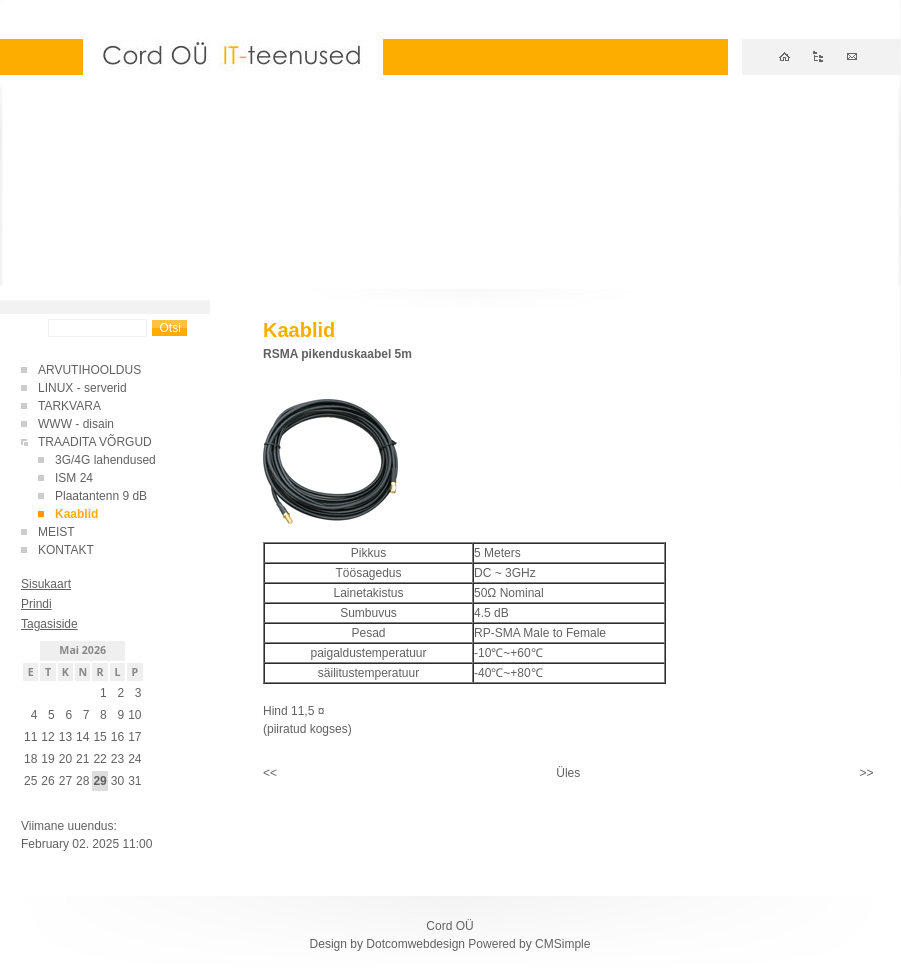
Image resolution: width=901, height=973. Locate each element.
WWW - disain (76, 424)
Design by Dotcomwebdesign (387, 944)
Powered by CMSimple (529, 944)
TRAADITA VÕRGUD (95, 442)
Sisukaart (46, 584)
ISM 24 (74, 478)
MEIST (56, 532)
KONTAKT (66, 550)
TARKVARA (69, 406)
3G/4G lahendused (105, 460)
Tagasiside (49, 624)
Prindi (36, 604)
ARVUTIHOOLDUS (89, 370)
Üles (568, 773)
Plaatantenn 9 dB (101, 496)
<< (270, 773)
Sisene (39, 806)
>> (866, 773)
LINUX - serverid (82, 388)
